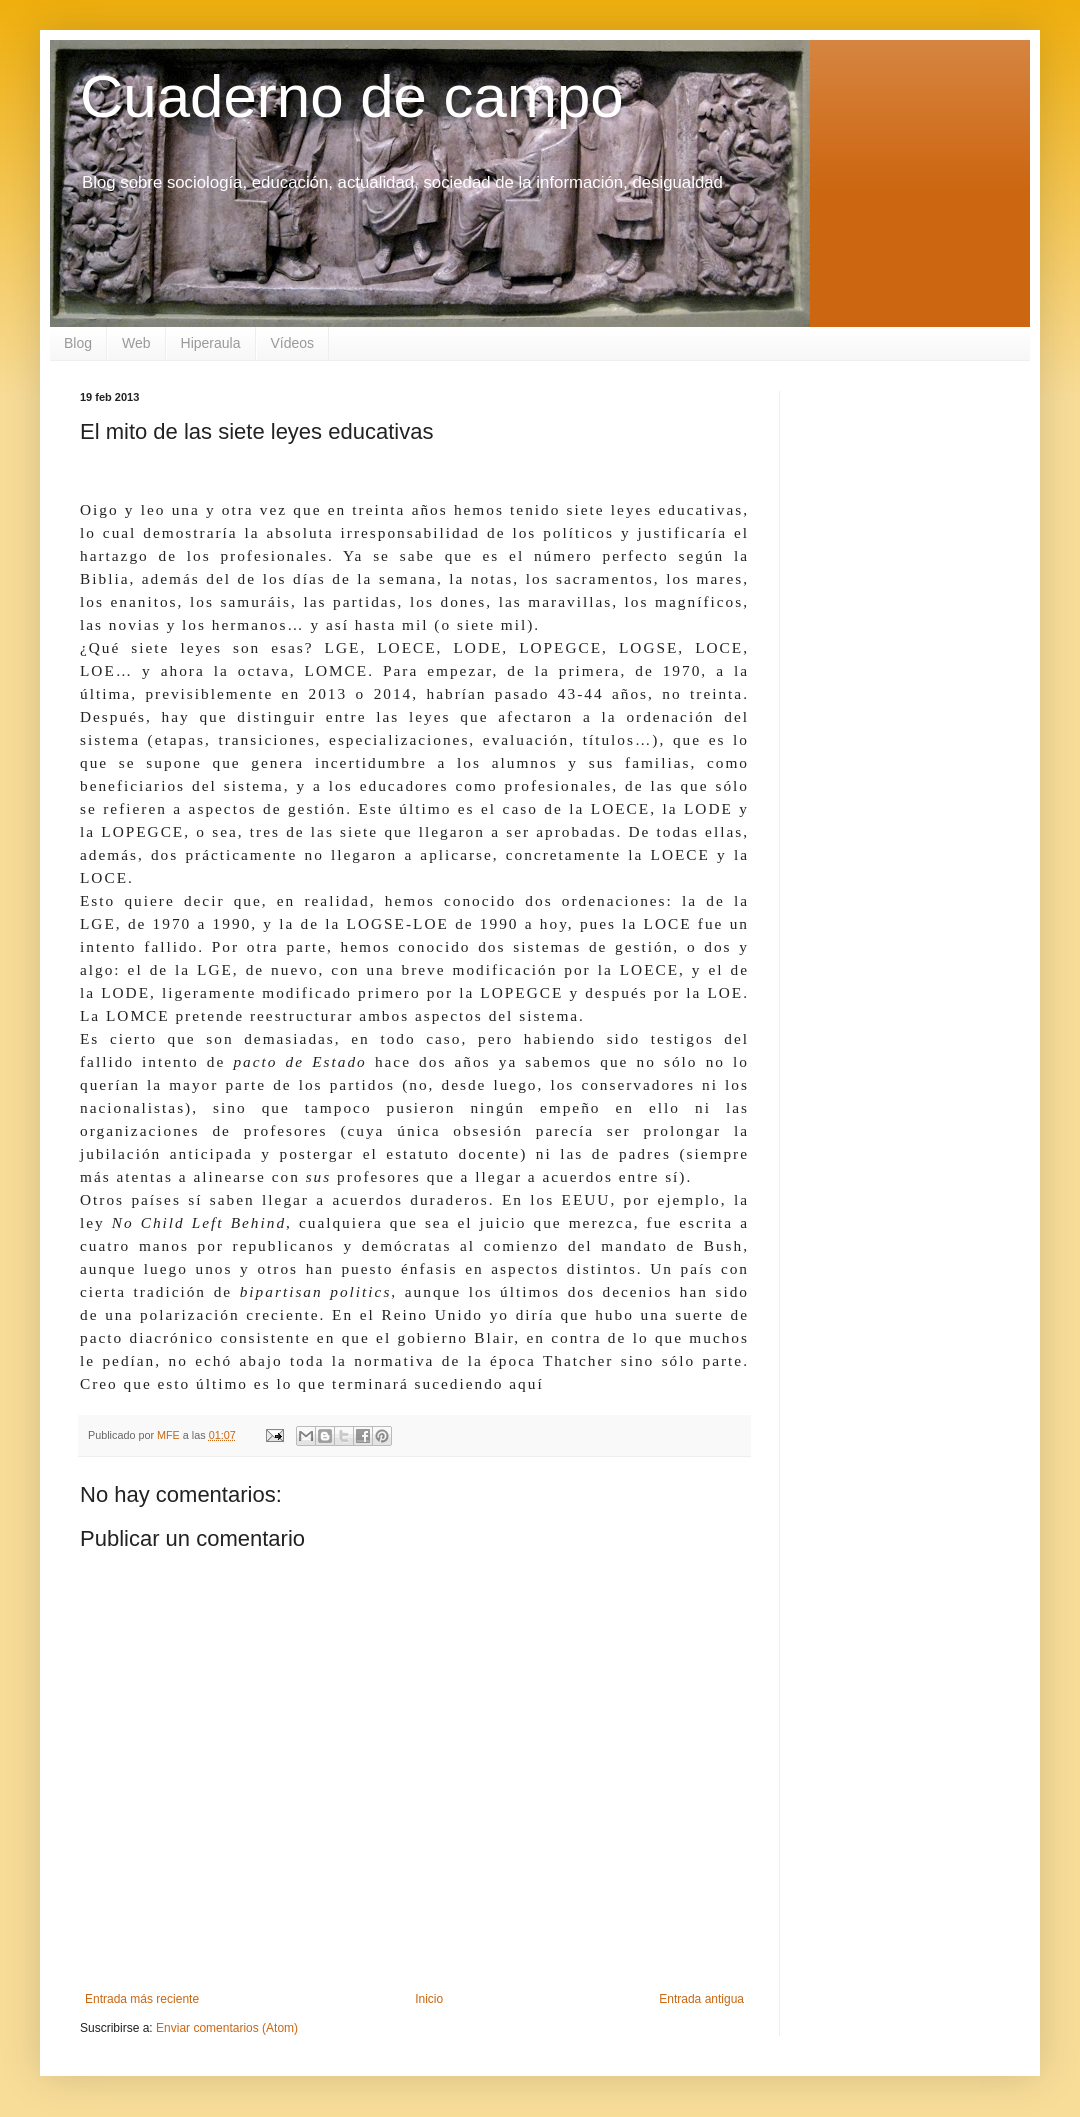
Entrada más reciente (142, 1999)
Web (136, 343)
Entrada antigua (701, 1999)
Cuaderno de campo (352, 96)
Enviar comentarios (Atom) (227, 2028)
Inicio (429, 1999)
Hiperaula (211, 343)
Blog (78, 343)
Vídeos (293, 343)
